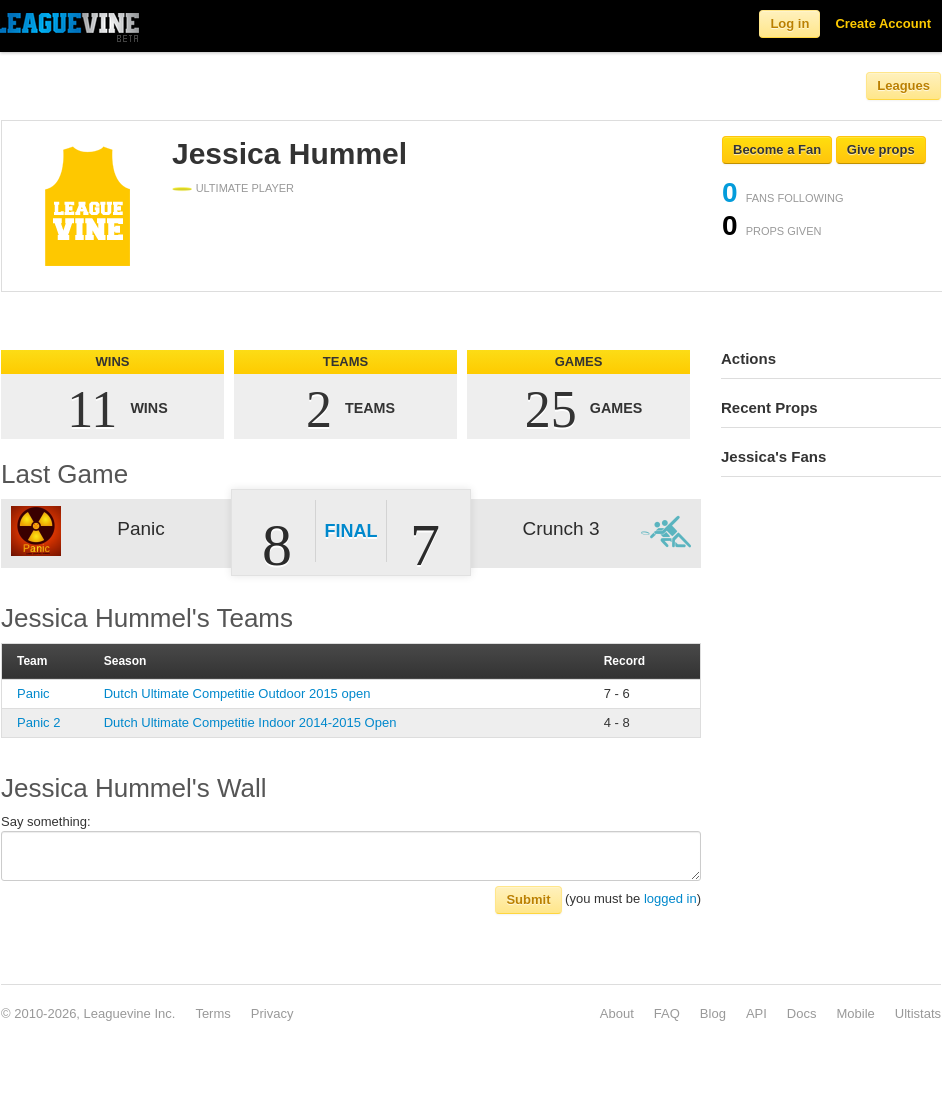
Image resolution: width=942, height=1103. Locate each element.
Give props (881, 149)
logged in (670, 898)
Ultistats (918, 1013)
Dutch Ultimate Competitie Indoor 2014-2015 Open (250, 722)
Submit (528, 899)
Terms (212, 1013)
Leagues (903, 85)
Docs (802, 1013)
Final (351, 531)
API (756, 1013)
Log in (789, 23)
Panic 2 (38, 722)
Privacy (272, 1013)
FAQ (667, 1013)
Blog (713, 1013)
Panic (33, 693)
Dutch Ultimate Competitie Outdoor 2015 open (237, 693)
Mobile (855, 1013)
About (617, 1013)
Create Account (883, 23)
